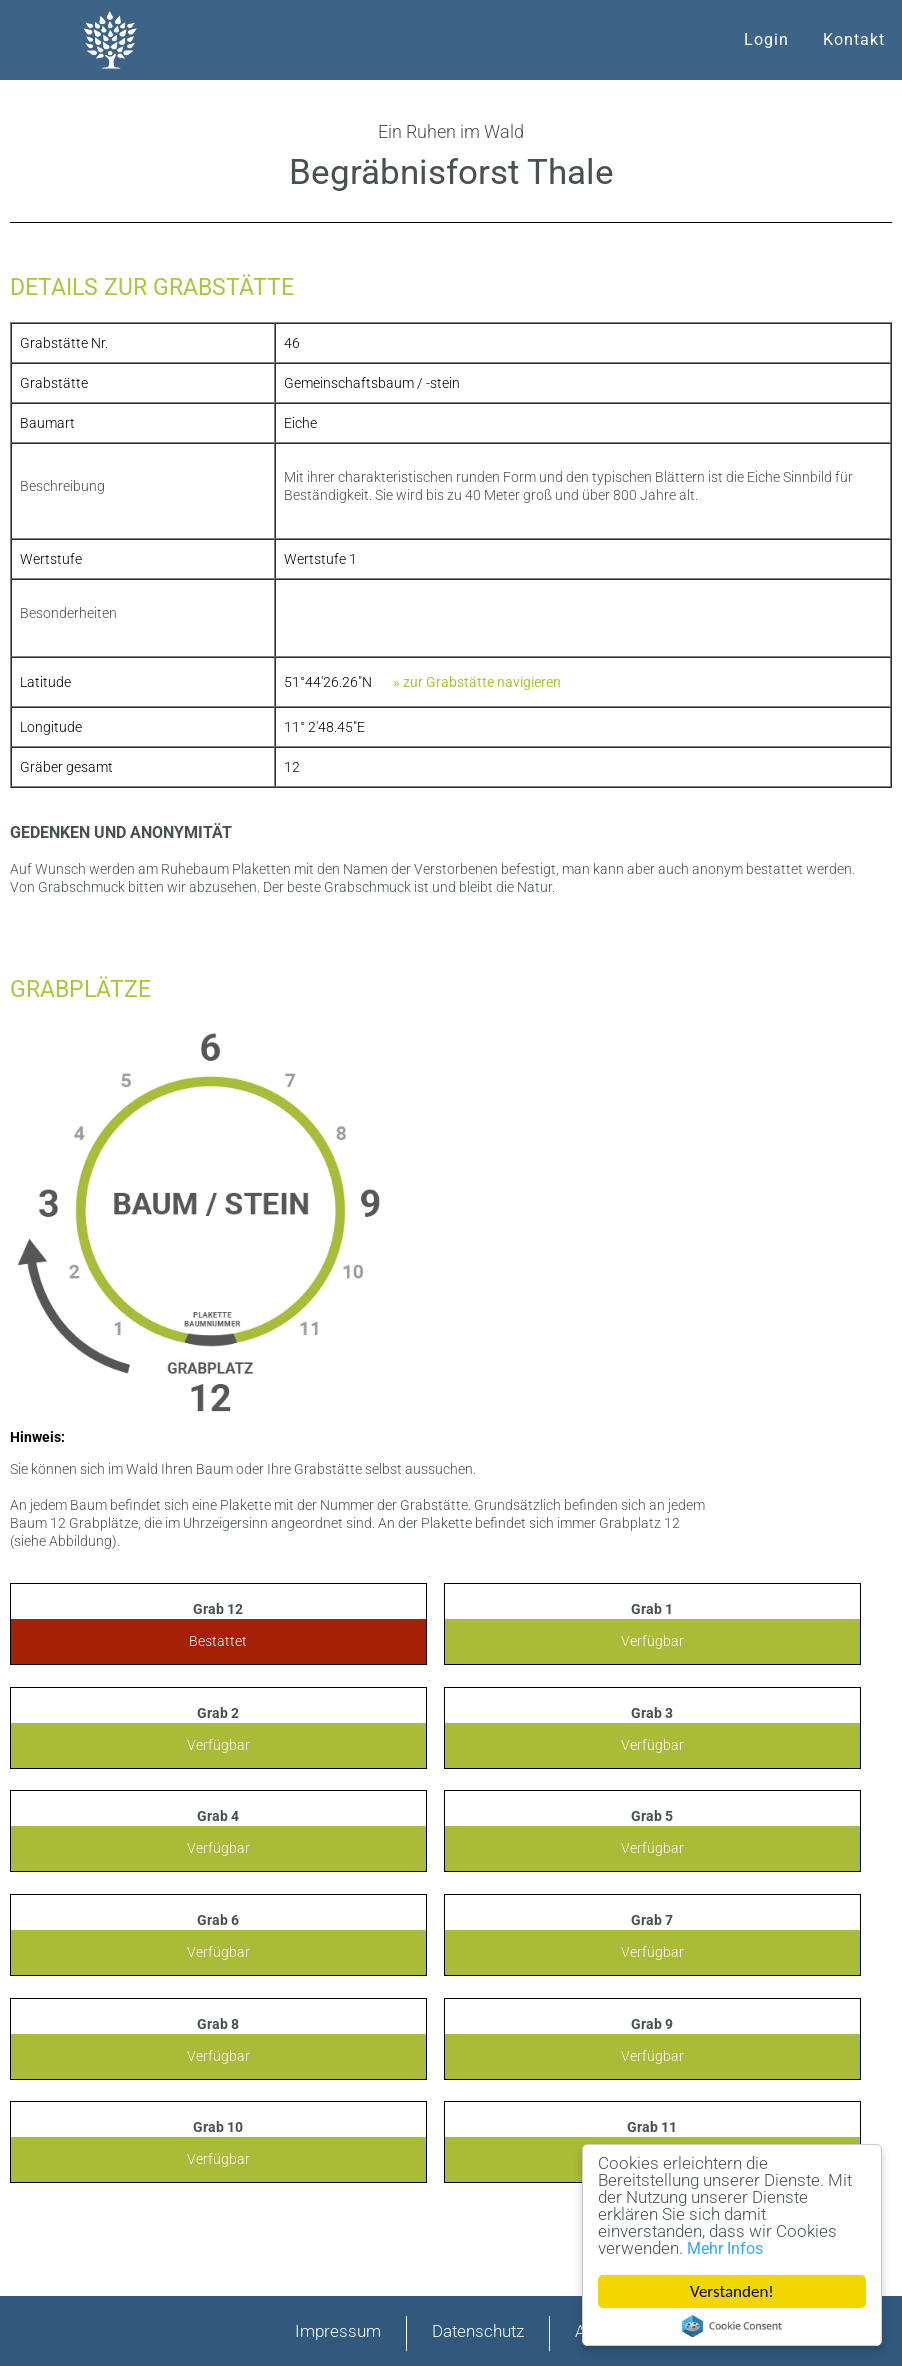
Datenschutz (478, 2331)
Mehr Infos (725, 2248)
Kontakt (854, 39)
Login (766, 39)
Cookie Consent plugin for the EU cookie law (732, 2326)
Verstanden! (733, 2291)
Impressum (338, 2331)
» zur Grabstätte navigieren (477, 682)
